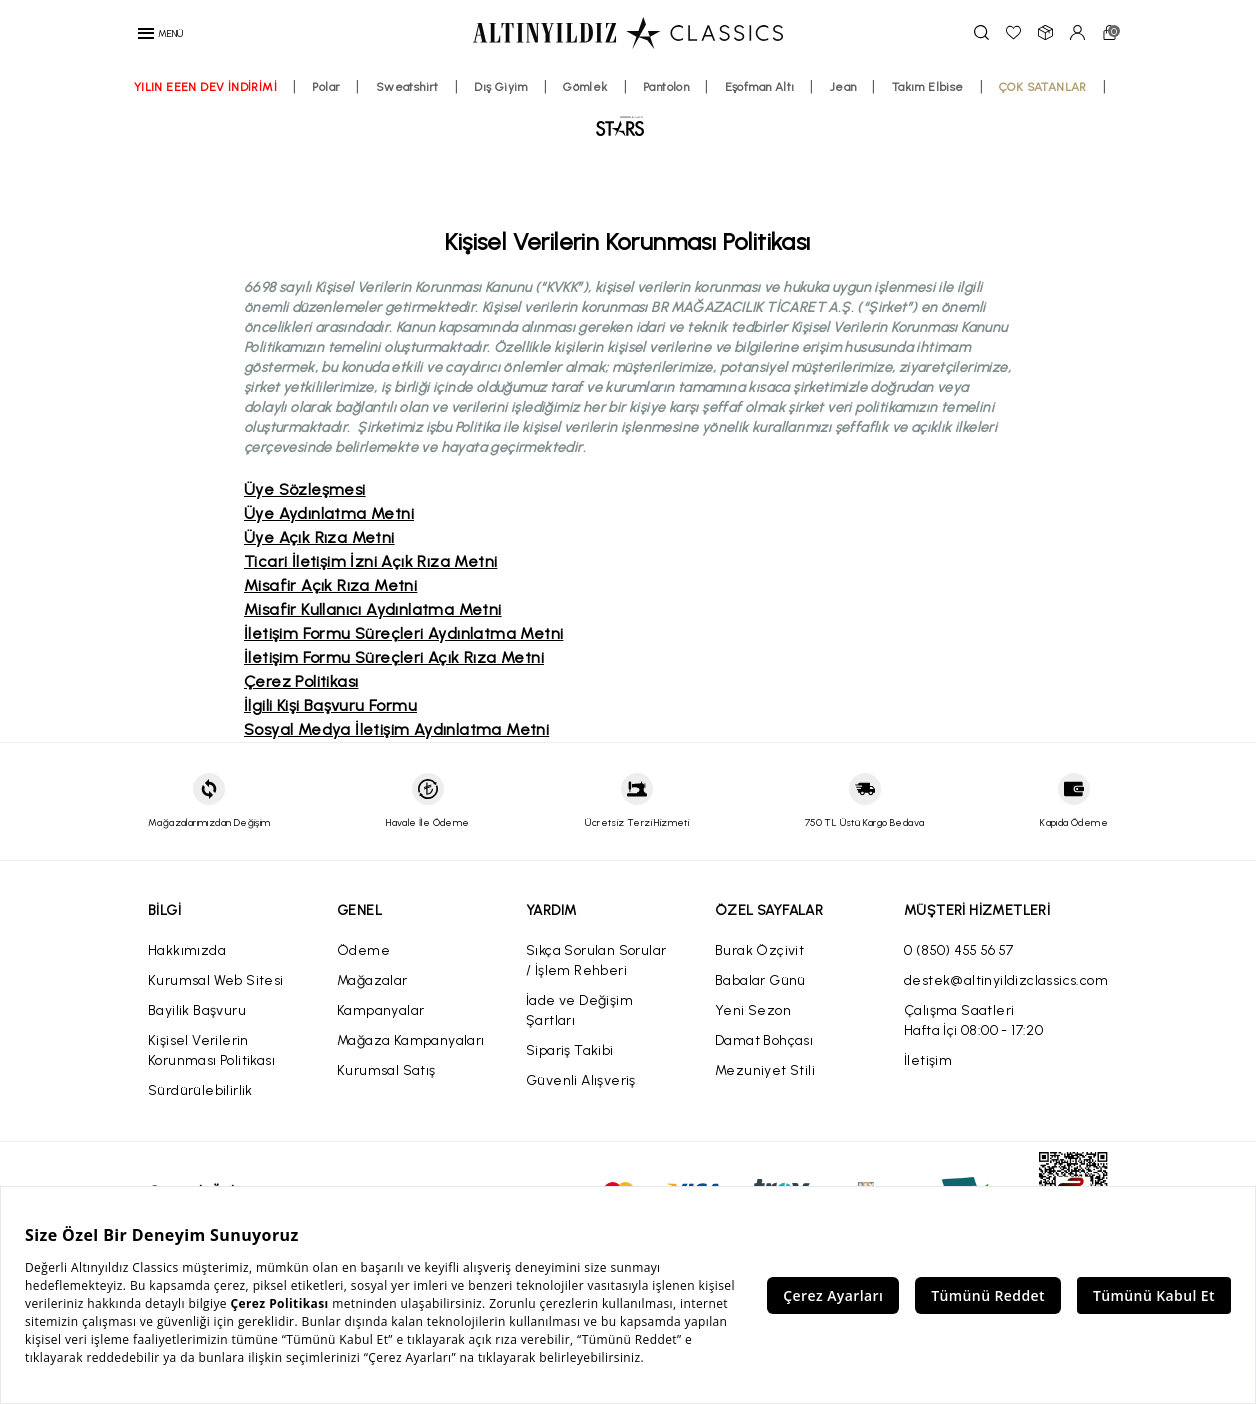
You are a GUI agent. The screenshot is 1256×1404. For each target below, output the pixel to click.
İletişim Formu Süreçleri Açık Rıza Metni (394, 657)
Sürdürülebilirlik (200, 1090)
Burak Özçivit (759, 950)
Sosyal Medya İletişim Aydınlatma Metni (396, 729)
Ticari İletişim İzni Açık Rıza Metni (370, 561)
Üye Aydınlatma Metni (329, 513)
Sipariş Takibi (570, 1050)
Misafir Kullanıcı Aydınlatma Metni (373, 609)
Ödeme (363, 950)
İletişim (928, 1060)
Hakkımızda (187, 950)
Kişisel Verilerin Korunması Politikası (211, 1050)
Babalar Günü (760, 980)
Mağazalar (372, 980)
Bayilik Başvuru (197, 1010)
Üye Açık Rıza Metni (319, 537)
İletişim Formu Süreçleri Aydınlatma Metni (403, 633)
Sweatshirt (468, 121)
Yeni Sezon (753, 1010)
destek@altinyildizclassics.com (1006, 980)
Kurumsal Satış (386, 1070)
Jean (904, 121)
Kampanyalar (380, 1010)
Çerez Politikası (301, 681)
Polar (388, 121)
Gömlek (647, 121)
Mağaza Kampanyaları (411, 1040)
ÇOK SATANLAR (578, 164)
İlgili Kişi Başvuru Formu (330, 705)
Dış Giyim (563, 121)
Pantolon (728, 121)
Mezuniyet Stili (765, 1070)
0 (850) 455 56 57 (959, 950)
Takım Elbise (989, 121)
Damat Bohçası (764, 1040)
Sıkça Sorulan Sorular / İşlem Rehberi (596, 960)
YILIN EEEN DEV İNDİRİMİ (266, 121)
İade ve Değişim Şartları (579, 1010)
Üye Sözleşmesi (305, 489)
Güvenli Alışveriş (581, 1080)
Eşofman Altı (821, 121)
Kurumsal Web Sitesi (216, 980)
